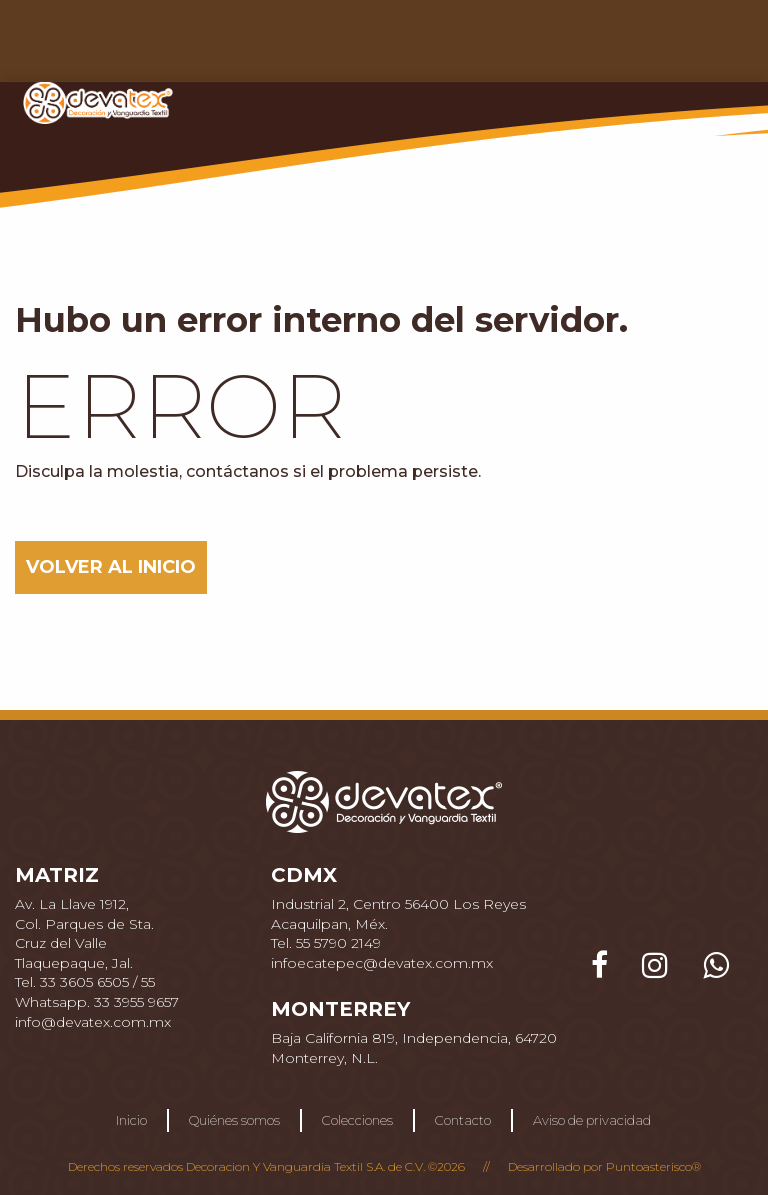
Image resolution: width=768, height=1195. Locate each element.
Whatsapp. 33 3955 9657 (97, 1002)
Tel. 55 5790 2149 (326, 943)
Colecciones (357, 1120)
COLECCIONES (441, 47)
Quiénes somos (234, 1120)
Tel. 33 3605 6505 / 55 (85, 982)
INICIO (189, 47)
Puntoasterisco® (653, 1166)
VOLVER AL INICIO (111, 567)
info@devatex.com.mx (93, 1022)
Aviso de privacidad (592, 1120)
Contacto (463, 1120)
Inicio (131, 1120)
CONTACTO (561, 47)
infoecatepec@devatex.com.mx (382, 963)
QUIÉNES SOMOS (300, 47)
